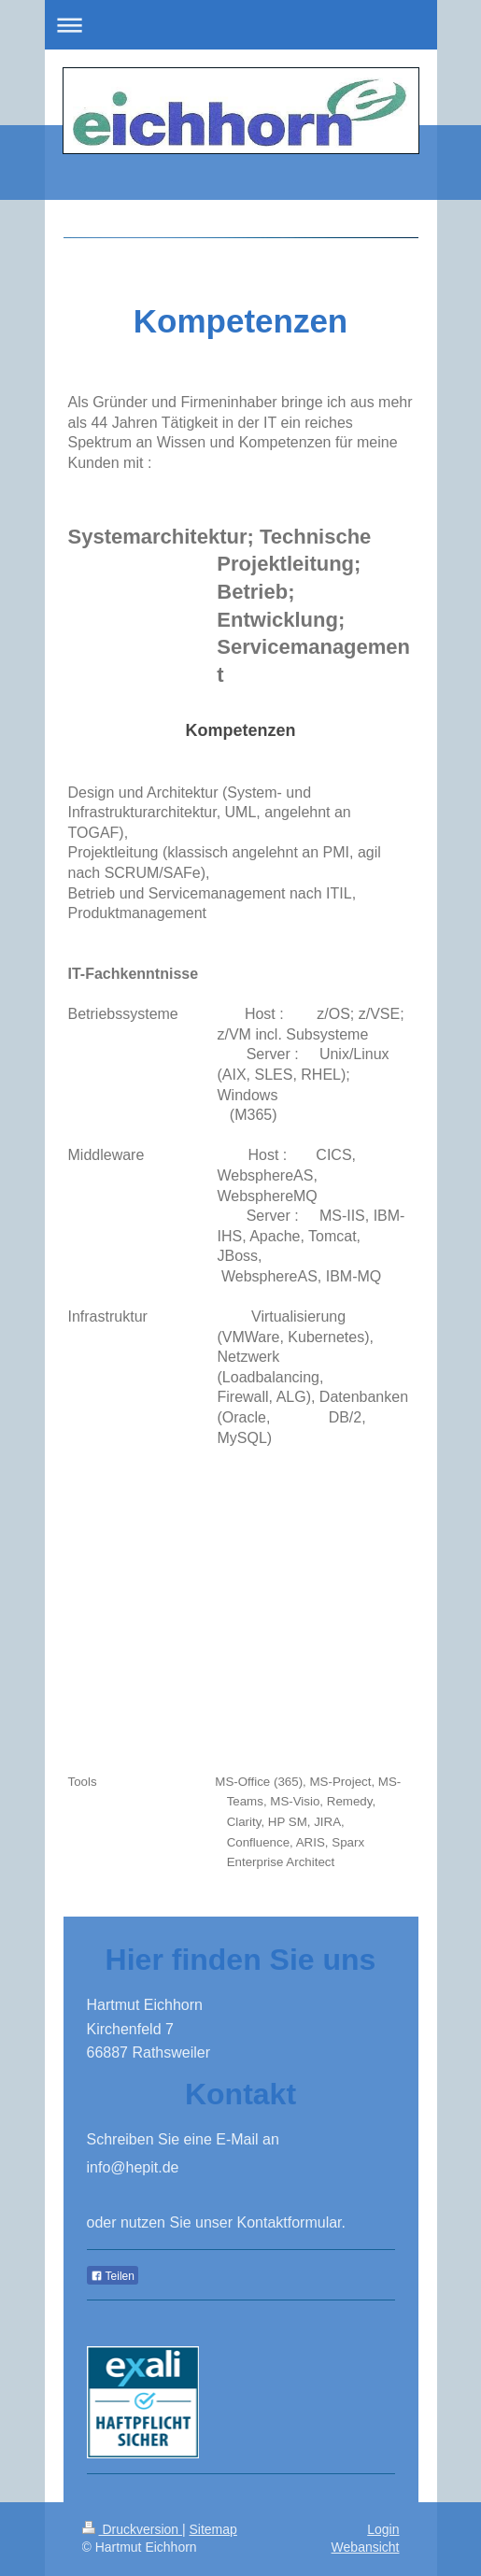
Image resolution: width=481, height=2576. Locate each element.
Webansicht (366, 2547)
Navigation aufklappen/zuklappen (241, 25)
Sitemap (213, 2529)
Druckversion (132, 2529)
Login (383, 2529)
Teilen (112, 2276)
